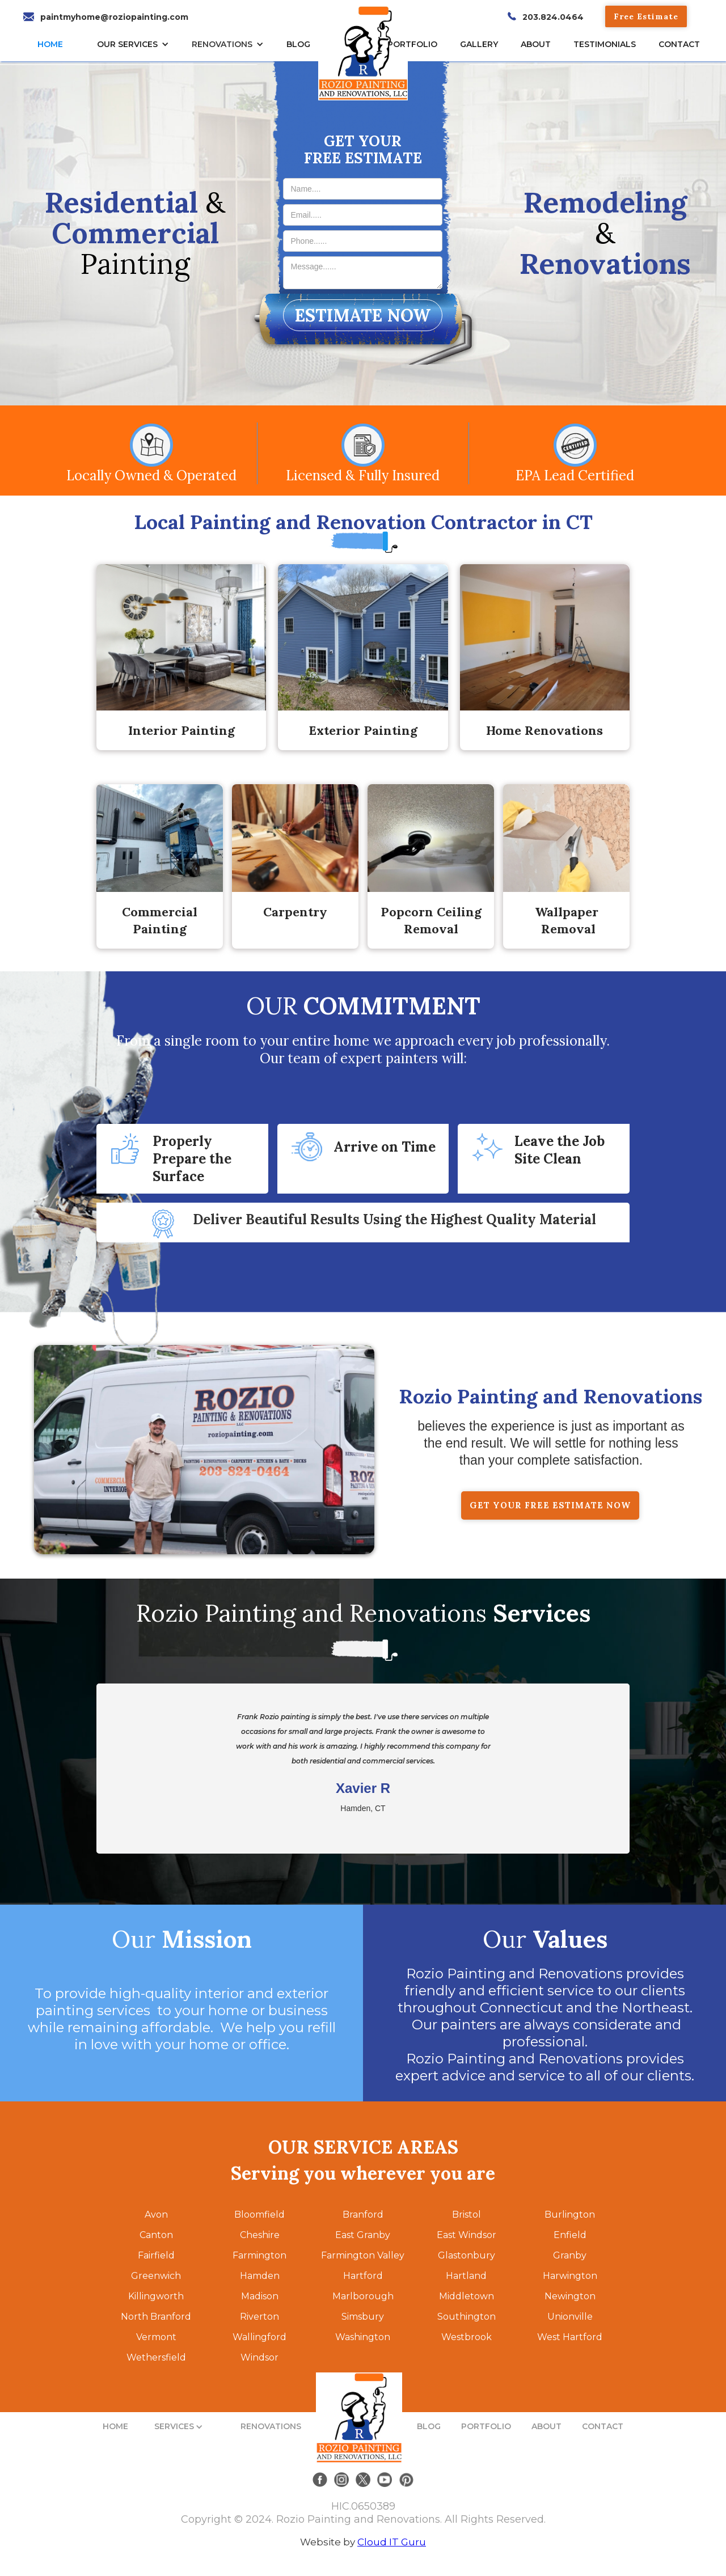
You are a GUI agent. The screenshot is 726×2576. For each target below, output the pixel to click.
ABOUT (546, 2426)
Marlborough (363, 2296)
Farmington (259, 2255)
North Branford (156, 2316)
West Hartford (569, 2337)
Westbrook (466, 2337)
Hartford (363, 2275)
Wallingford (259, 2337)
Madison (259, 2296)
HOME (50, 44)
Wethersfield (156, 2357)
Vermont (156, 2337)
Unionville (570, 2316)
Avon (156, 2214)
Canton (156, 2235)
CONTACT (679, 44)
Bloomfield (259, 2214)
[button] (135, 44)
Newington (570, 2296)
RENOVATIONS (222, 44)
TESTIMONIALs (604, 44)
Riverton (259, 2316)
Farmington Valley (362, 2255)
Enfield (570, 2235)
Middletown (466, 2296)
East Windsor (466, 2235)
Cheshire (260, 2235)
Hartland (466, 2275)
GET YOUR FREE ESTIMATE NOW (550, 1505)
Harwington (570, 2275)
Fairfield (156, 2255)
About (536, 44)
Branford (363, 2214)
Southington (466, 2316)
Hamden (260, 2275)
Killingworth (156, 2296)
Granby (569, 2255)
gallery (479, 44)
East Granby (362, 2235)
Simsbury (362, 2316)
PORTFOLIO (486, 2426)
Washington (362, 2337)
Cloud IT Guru (391, 2542)
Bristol (466, 2214)
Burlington (569, 2214)
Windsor (259, 2357)
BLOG (429, 2426)
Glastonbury (466, 2255)
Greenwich (156, 2275)
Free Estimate (646, 16)
